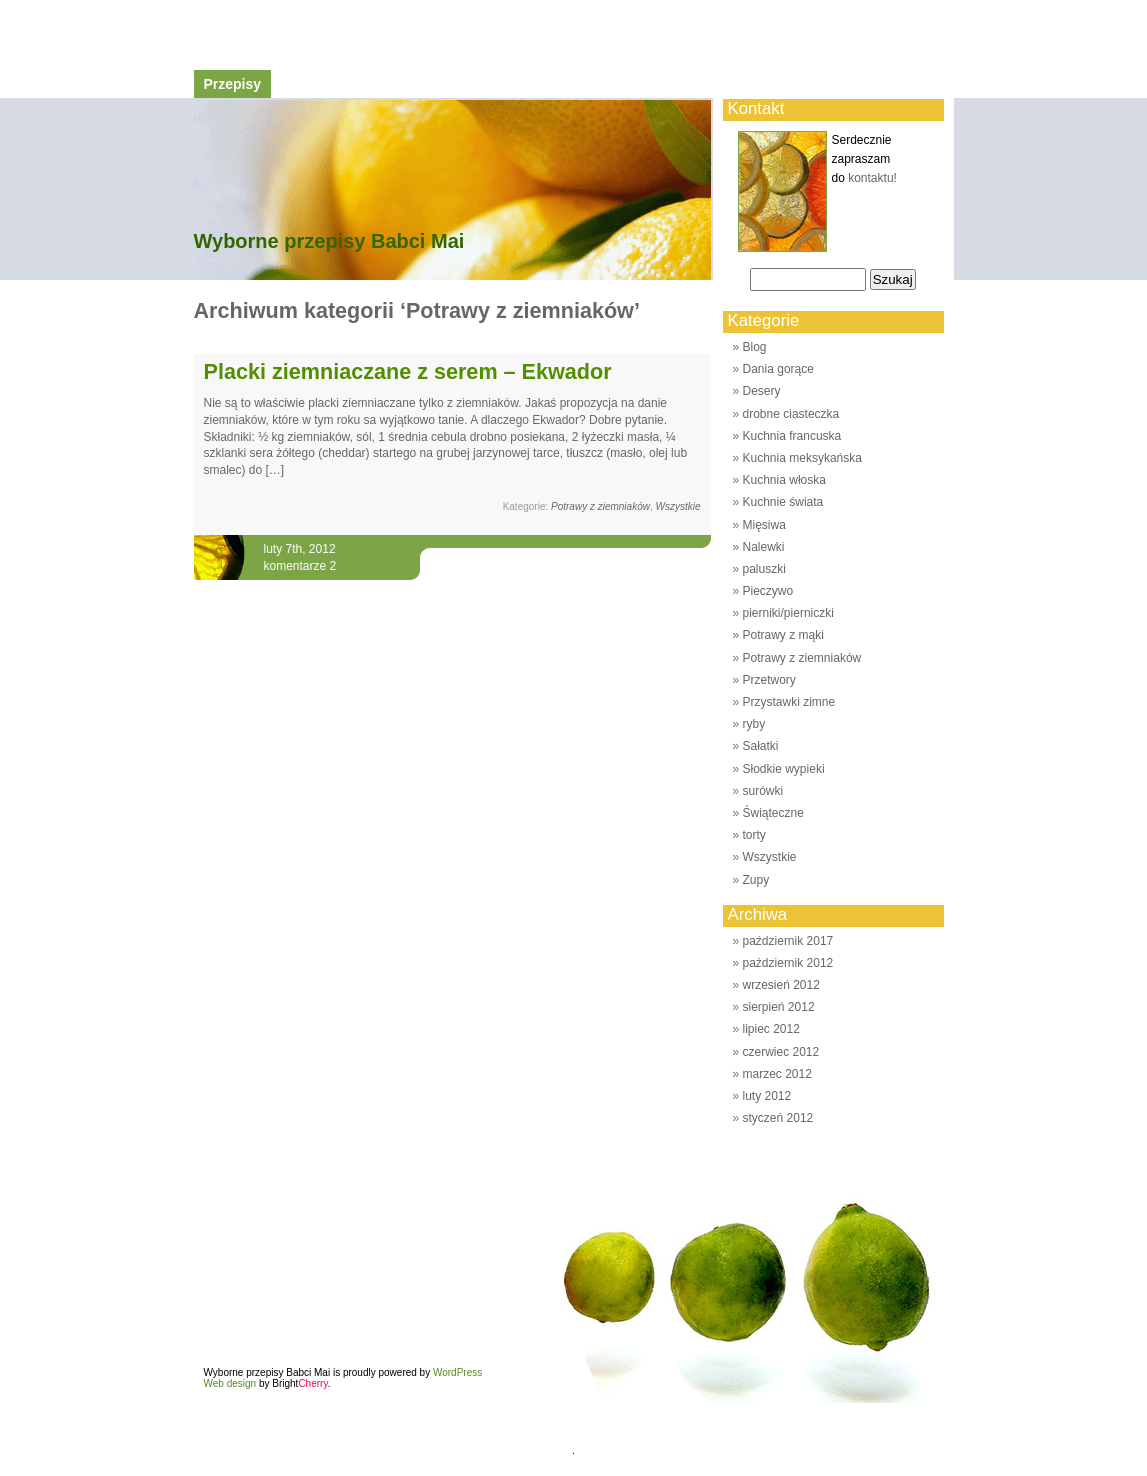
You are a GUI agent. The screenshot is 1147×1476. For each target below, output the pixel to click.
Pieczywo (768, 591)
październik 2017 (788, 941)
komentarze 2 (300, 566)
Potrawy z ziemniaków (600, 506)
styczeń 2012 (778, 1118)
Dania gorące (778, 369)
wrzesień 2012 (781, 985)
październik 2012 (788, 963)
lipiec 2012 (771, 1029)
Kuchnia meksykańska (802, 458)
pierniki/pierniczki (788, 613)
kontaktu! (872, 178)
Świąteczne (773, 813)
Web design (230, 1383)
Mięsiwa (764, 525)
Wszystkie (678, 506)
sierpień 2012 (779, 1007)
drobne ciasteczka (791, 414)
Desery (762, 391)
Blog (755, 347)
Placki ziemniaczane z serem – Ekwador (408, 371)
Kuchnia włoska (784, 480)
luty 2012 (767, 1096)
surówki (763, 791)
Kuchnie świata (783, 502)
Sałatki (761, 746)
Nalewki (764, 547)
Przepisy (233, 84)
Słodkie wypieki (784, 769)
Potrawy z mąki (783, 635)
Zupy (756, 880)
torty (754, 835)
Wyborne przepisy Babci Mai (329, 241)
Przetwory (769, 680)
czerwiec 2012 (781, 1052)
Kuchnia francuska (792, 436)
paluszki (764, 569)
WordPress (457, 1372)
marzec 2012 (777, 1074)
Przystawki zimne (789, 702)
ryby (754, 724)
